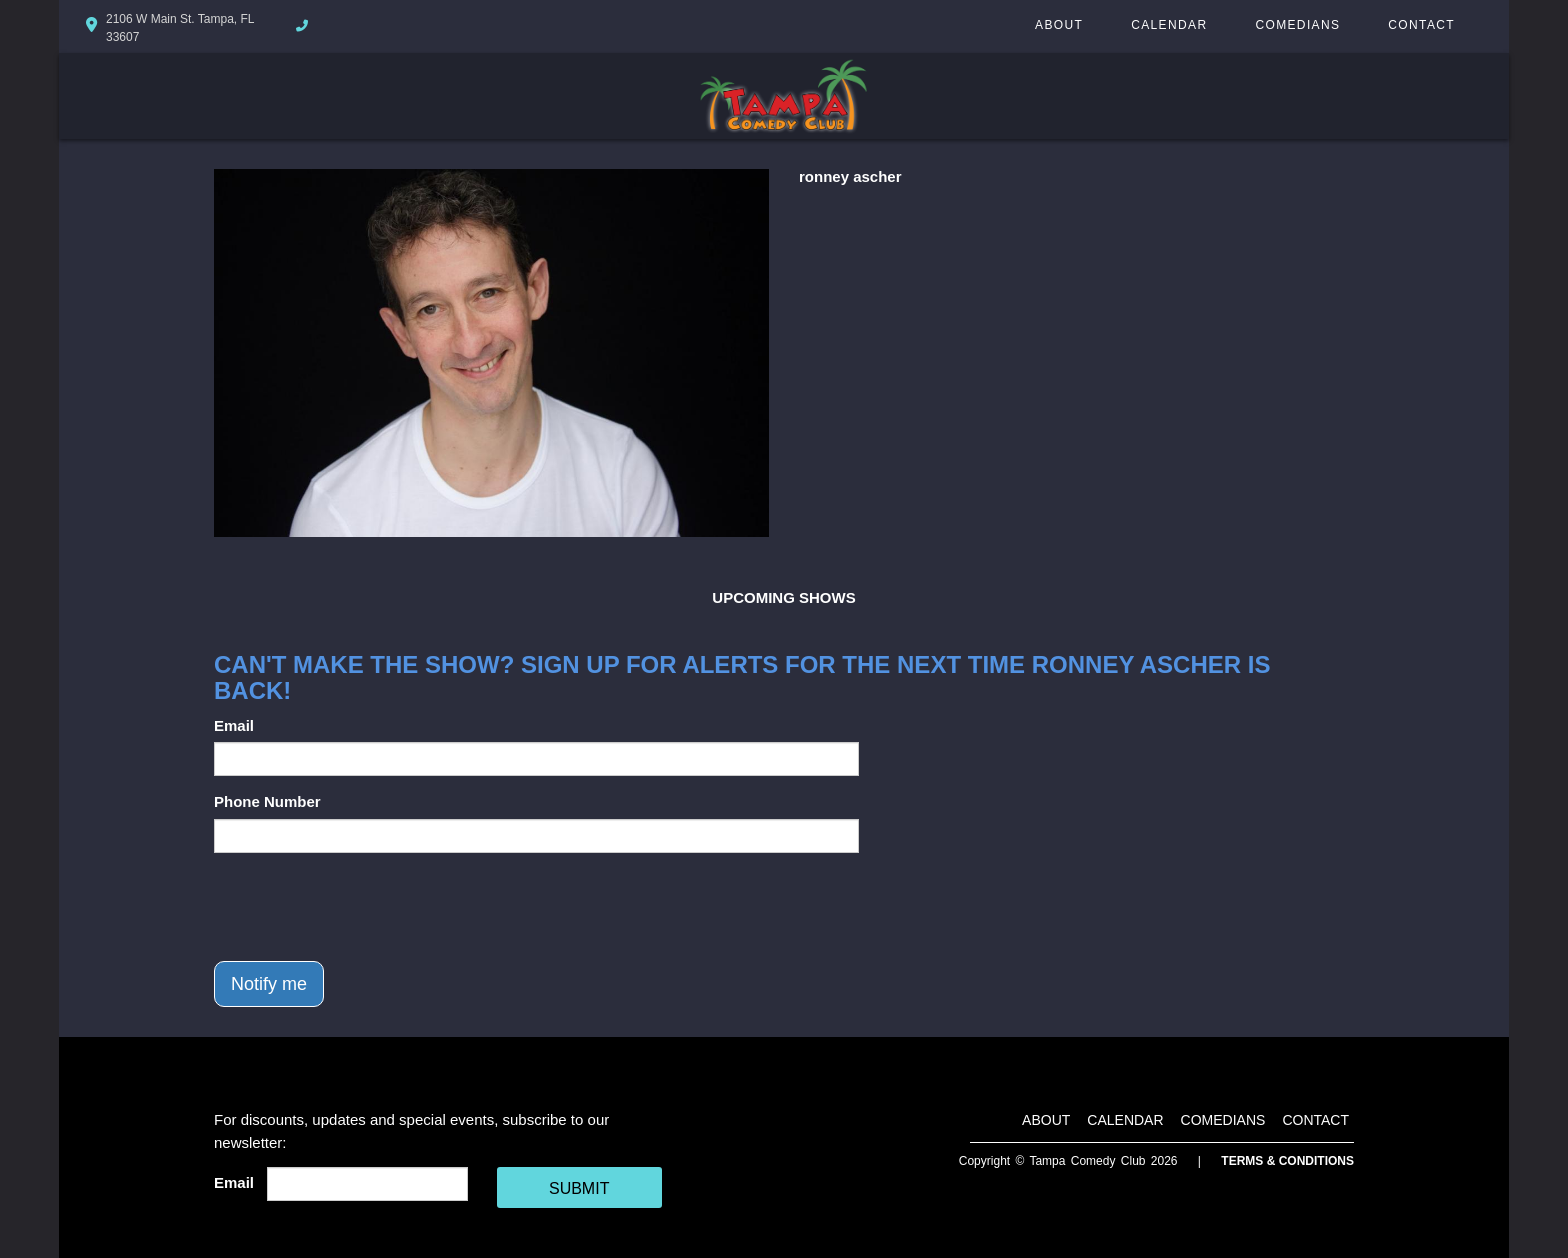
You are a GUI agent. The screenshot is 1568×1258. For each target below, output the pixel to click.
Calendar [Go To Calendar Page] (1169, 25)
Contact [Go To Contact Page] (1421, 25)
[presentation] (366, 907)
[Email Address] (367, 1184)
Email (234, 725)
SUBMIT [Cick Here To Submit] (579, 1188)
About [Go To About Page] (1059, 25)
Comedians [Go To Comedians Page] (1297, 25)
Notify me (269, 984)
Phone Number (267, 801)
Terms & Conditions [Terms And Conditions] (1287, 1161)
